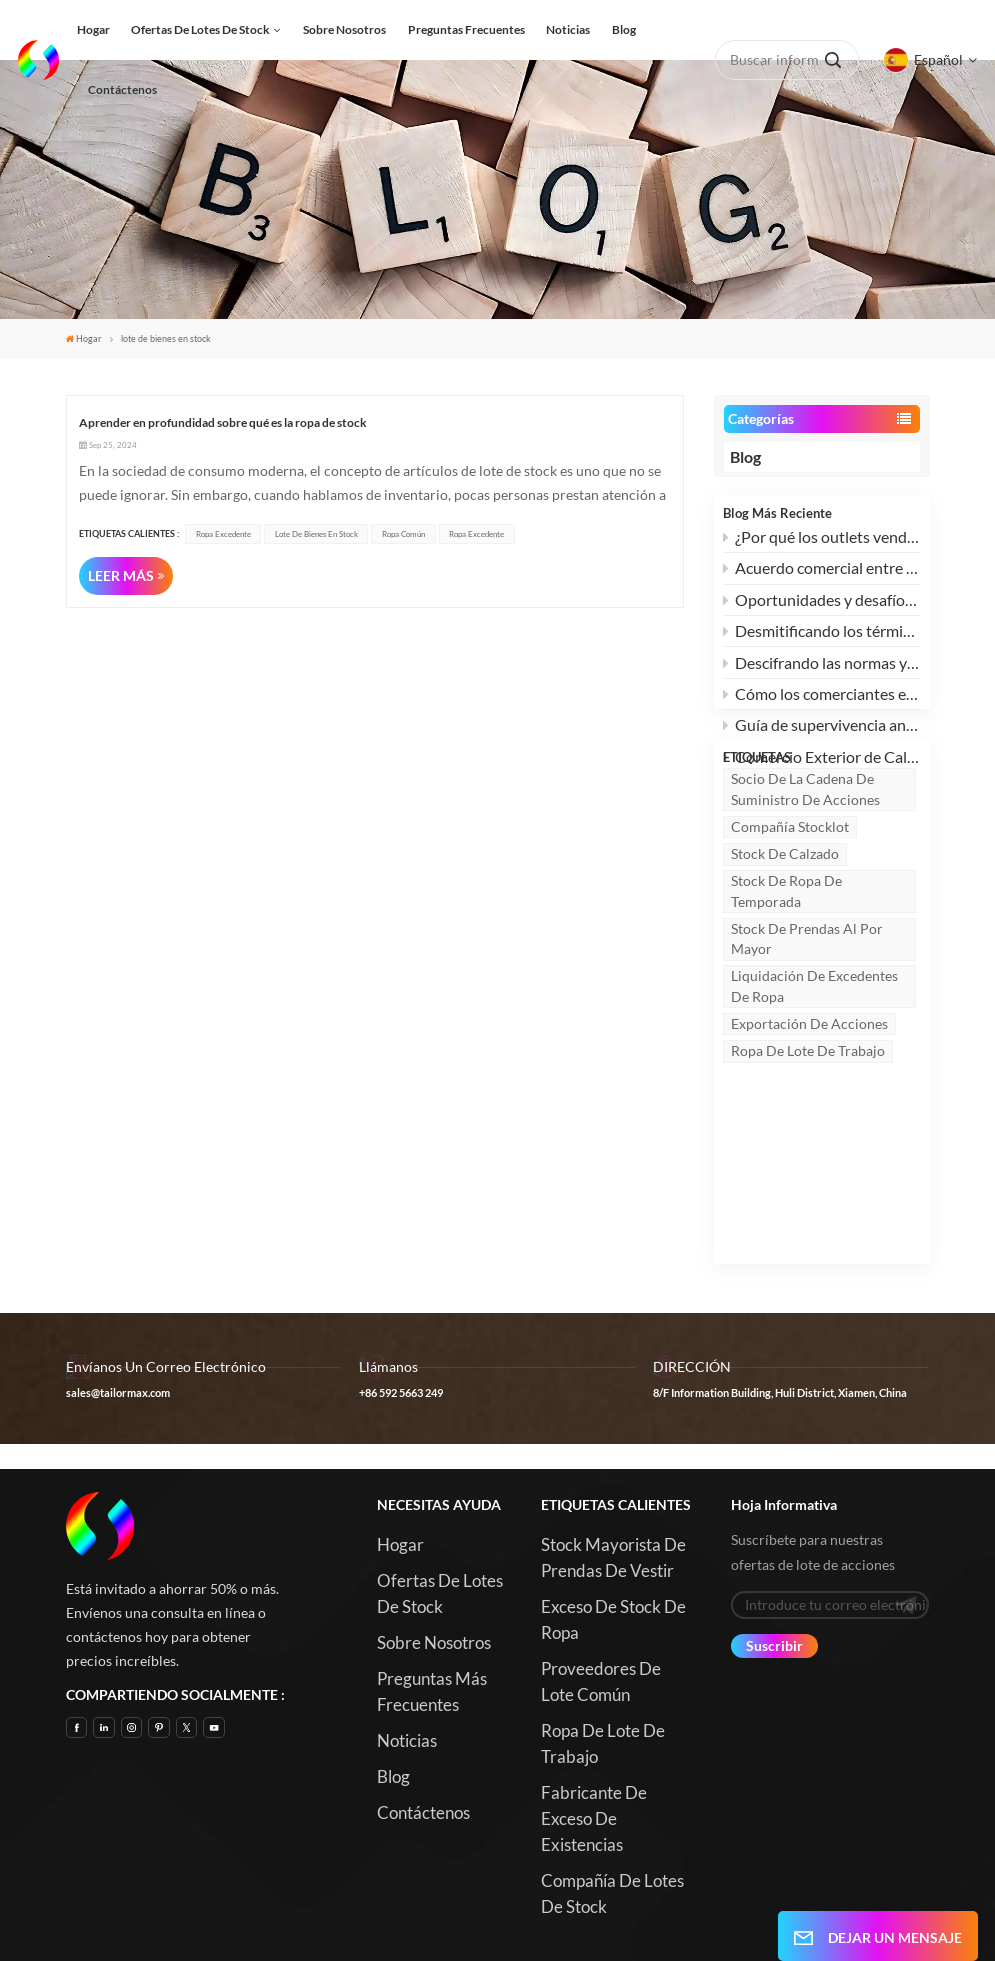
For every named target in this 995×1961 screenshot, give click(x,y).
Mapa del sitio (725, 1905)
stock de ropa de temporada (786, 981)
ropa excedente (223, 534)
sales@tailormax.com (118, 1293)
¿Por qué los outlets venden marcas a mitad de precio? (822, 546)
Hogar (93, 29)
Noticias (568, 29)
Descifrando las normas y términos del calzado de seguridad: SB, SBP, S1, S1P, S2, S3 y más (822, 672)
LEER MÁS (121, 575)
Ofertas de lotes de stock (200, 29)
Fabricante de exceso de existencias (594, 1719)
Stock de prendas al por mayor (807, 1029)
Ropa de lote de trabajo (808, 1141)
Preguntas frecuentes (466, 29)
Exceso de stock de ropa (613, 1520)
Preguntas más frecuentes (432, 1592)
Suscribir (774, 1546)
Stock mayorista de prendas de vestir (613, 1458)
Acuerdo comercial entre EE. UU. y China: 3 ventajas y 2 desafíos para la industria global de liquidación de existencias (822, 577)
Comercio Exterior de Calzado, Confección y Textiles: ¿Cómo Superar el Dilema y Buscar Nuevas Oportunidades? (822, 766)
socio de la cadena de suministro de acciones (805, 879)
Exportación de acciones (809, 1114)
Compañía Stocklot (790, 917)
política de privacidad (702, 1930)
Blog (624, 29)
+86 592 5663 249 (401, 1293)
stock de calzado (785, 944)
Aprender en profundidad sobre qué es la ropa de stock (223, 422)
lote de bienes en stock (316, 534)
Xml (609, 1930)
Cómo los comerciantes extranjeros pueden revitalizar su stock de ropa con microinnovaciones (822, 703)
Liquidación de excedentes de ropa (814, 1076)
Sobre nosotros (344, 29)
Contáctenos (122, 89)
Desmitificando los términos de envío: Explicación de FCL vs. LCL (822, 640)
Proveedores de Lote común (601, 1582)
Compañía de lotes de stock (612, 1794)
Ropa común (403, 534)
